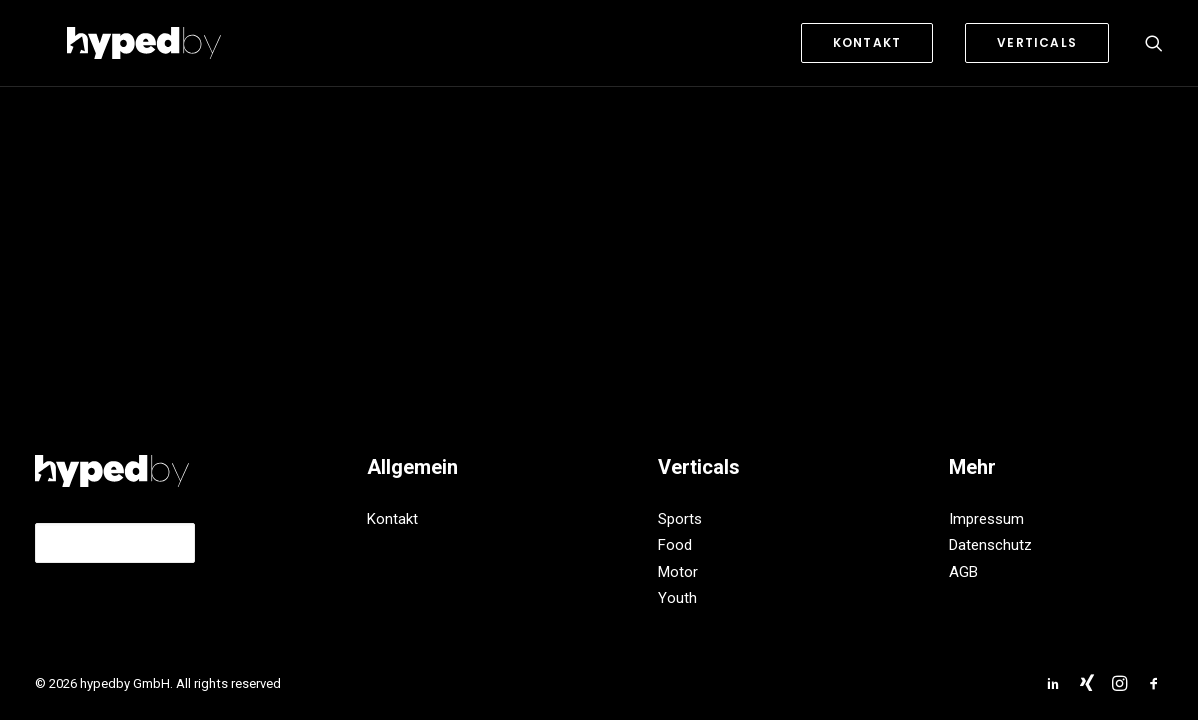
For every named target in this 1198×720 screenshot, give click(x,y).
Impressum (986, 519)
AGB (963, 572)
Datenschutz (990, 545)
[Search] (1154, 43)
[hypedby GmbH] (112, 43)
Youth (677, 598)
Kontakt (392, 519)
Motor (678, 572)
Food (675, 545)
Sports (680, 519)
